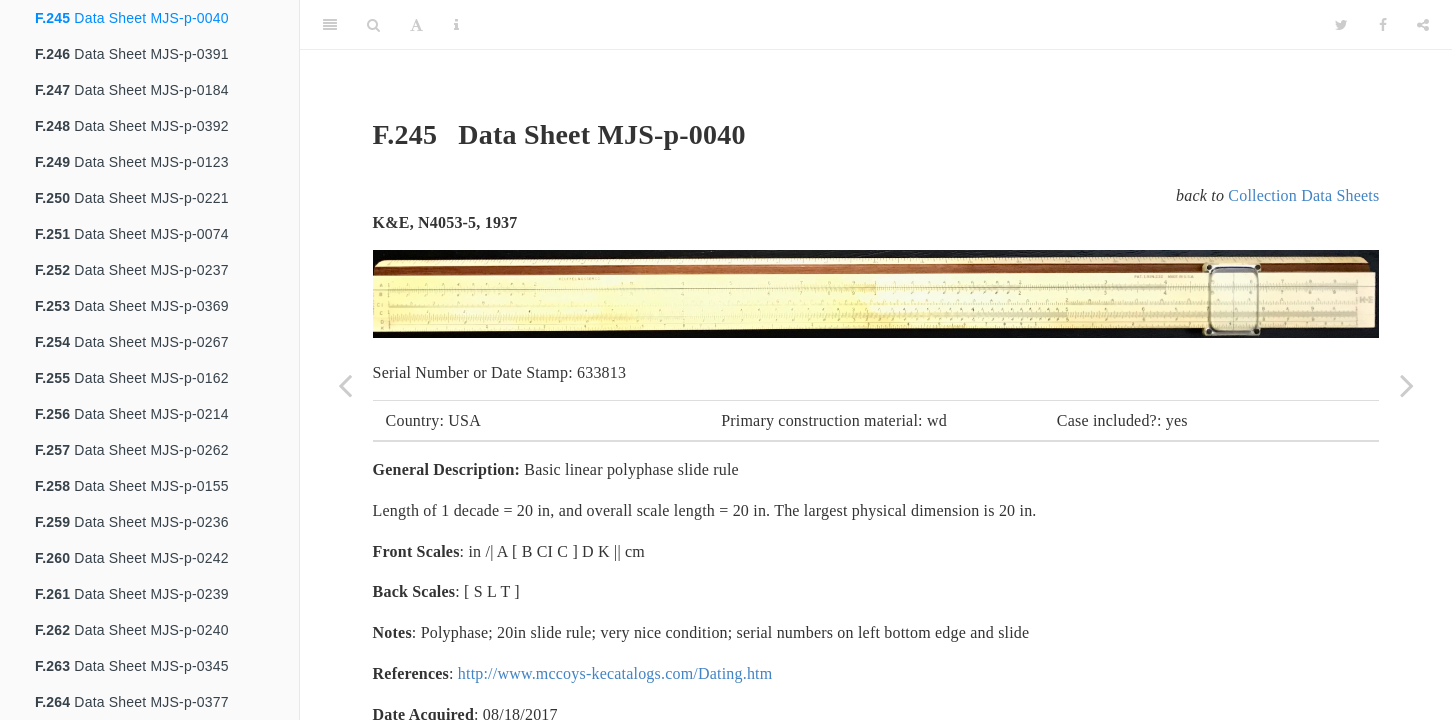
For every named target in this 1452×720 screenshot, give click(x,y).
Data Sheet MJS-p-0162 (132, 378)
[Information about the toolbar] (456, 25)
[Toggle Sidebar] (330, 25)
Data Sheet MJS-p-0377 (132, 702)
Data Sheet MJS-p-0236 (132, 522)
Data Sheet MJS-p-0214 (132, 414)
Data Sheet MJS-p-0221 (132, 198)
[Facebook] (1383, 25)
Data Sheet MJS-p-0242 (132, 558)
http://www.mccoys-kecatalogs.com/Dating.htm (615, 673)
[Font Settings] (416, 25)
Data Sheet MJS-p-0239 (132, 594)
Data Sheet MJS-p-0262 (132, 450)
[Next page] (1407, 385)
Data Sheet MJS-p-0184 (132, 90)
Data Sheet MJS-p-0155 (132, 486)
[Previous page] (345, 385)
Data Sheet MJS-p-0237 (132, 270)
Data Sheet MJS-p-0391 (132, 54)
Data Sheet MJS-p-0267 (132, 342)
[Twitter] (1341, 25)
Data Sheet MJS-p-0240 (132, 630)
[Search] (373, 25)
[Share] (1423, 25)
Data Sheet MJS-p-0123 (132, 162)
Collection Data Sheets (1303, 195)
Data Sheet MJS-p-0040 (132, 18)
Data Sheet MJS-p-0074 (132, 234)
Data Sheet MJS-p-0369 (132, 306)
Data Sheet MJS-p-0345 (132, 666)
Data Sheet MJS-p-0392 (132, 126)
